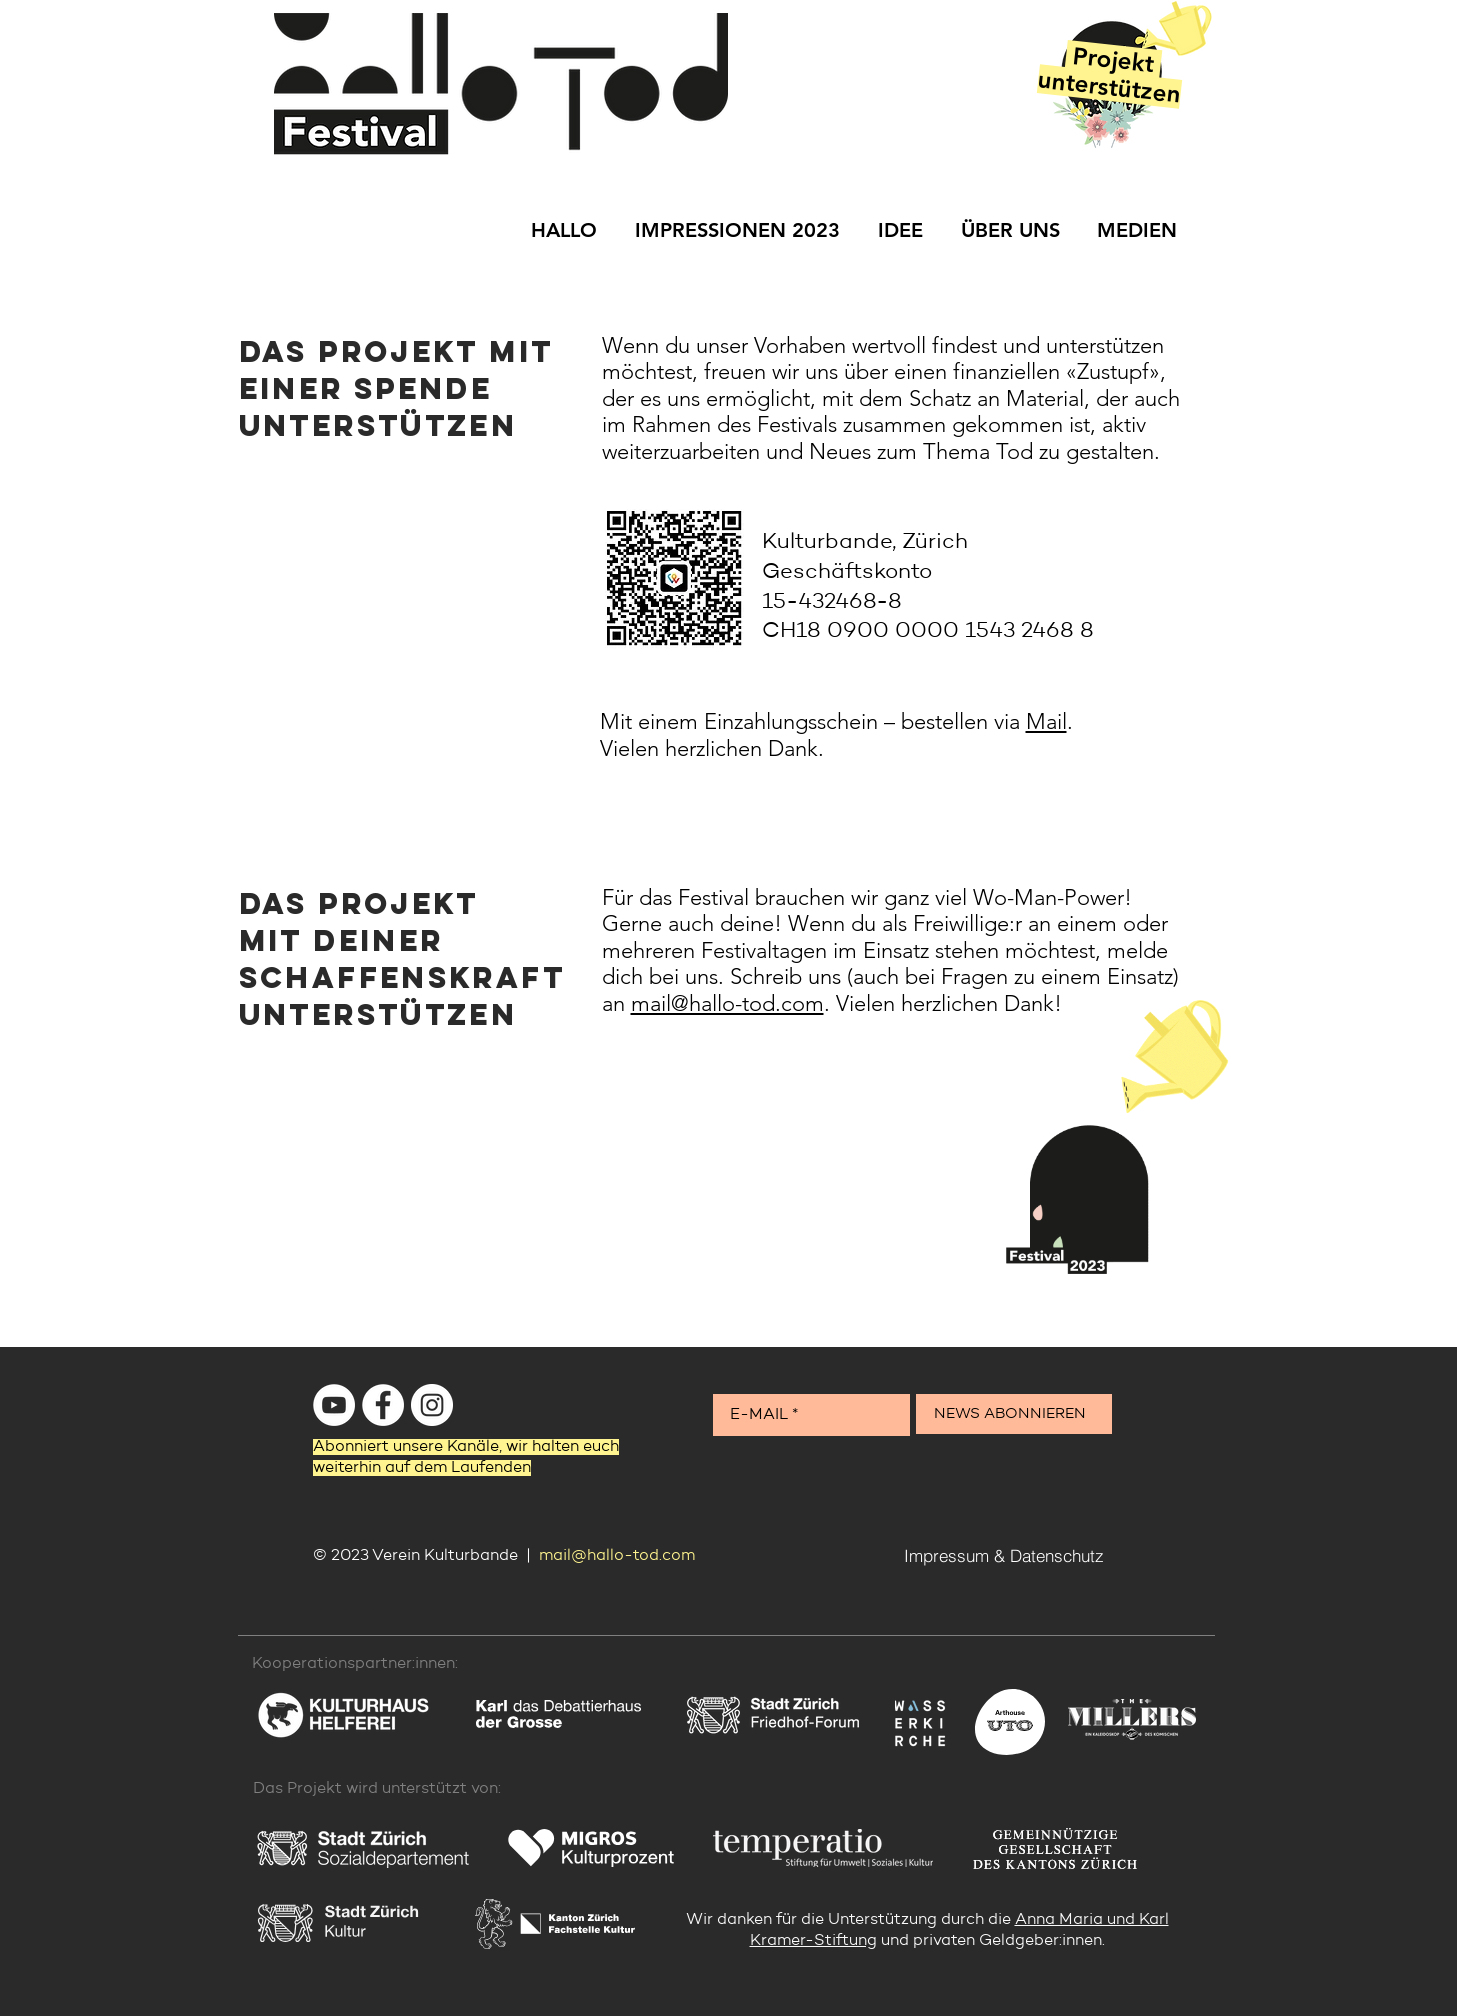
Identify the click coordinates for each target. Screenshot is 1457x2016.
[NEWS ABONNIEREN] (1014, 1414)
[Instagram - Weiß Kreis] (432, 1405)
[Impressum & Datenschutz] (1004, 1555)
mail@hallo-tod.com (727, 1003)
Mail (1046, 721)
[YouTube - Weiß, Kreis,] (334, 1405)
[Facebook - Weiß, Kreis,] (383, 1405)
